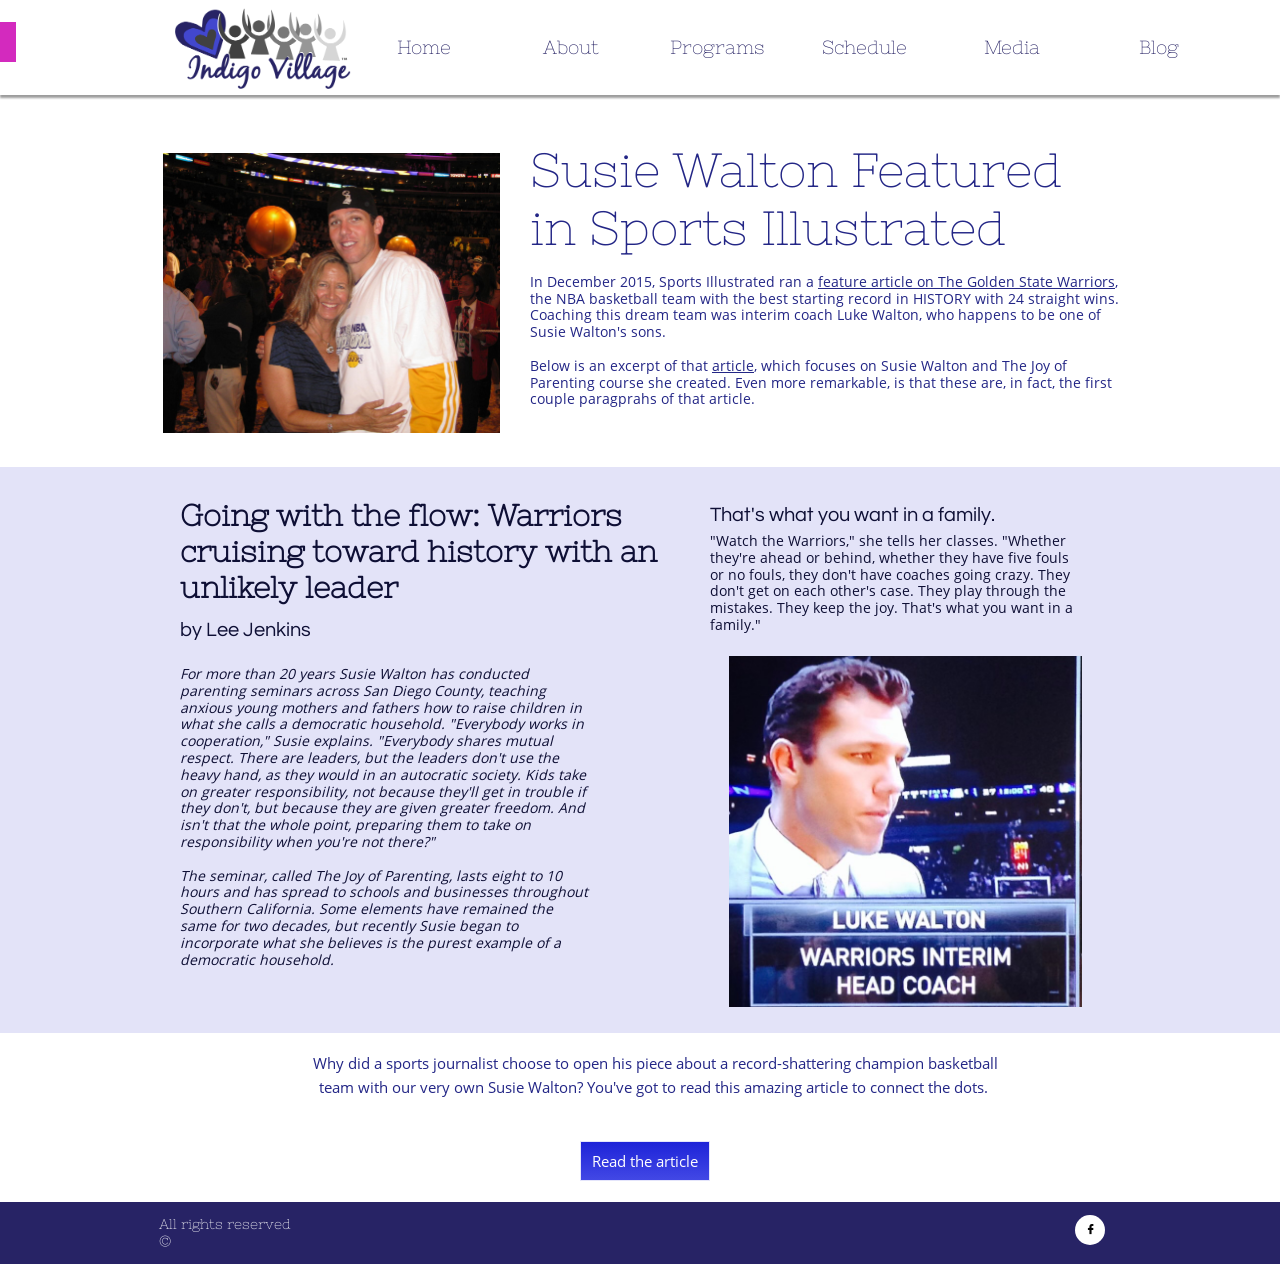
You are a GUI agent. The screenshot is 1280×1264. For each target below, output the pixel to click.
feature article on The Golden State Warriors (966, 281)
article (733, 365)
